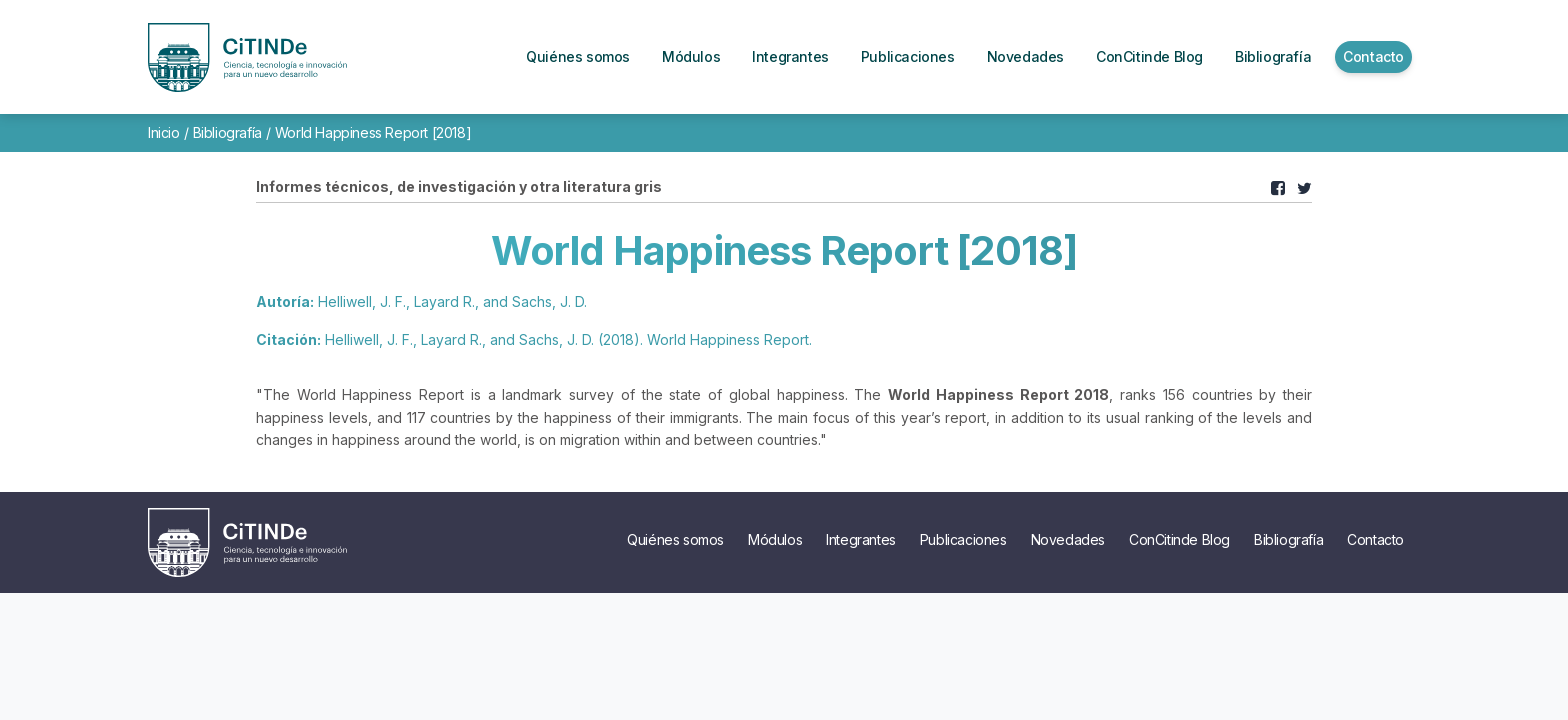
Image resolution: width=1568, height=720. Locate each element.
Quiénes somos (675, 539)
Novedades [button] (1025, 56)
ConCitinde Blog (1179, 539)
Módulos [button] (691, 56)
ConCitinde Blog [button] (1149, 56)
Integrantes (861, 539)
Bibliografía (227, 132)
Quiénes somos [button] (578, 56)
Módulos (775, 539)
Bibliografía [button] (1273, 56)
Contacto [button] (1373, 56)
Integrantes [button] (790, 56)
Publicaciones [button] (908, 56)
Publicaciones (963, 539)
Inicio (164, 132)
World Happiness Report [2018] (373, 132)
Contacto (1375, 539)
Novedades (1068, 539)
